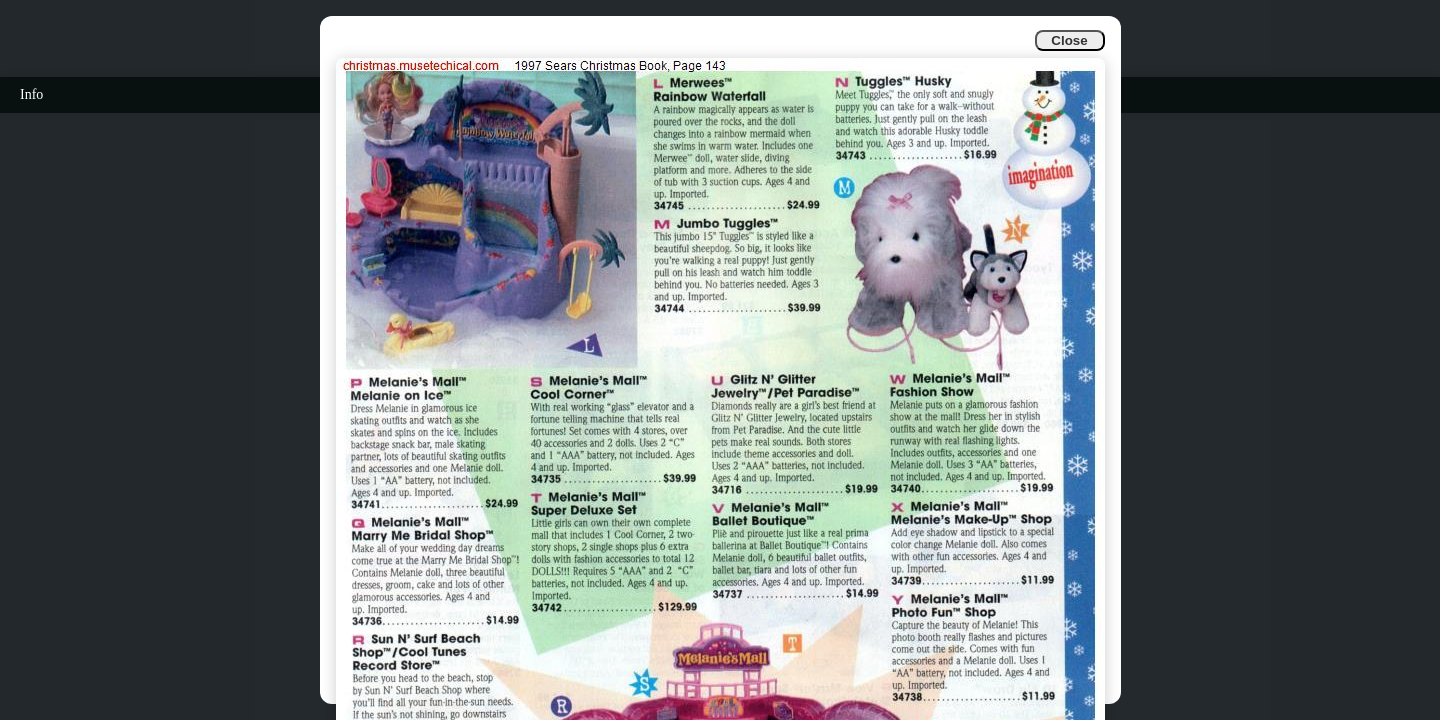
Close (1069, 40)
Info (31, 94)
